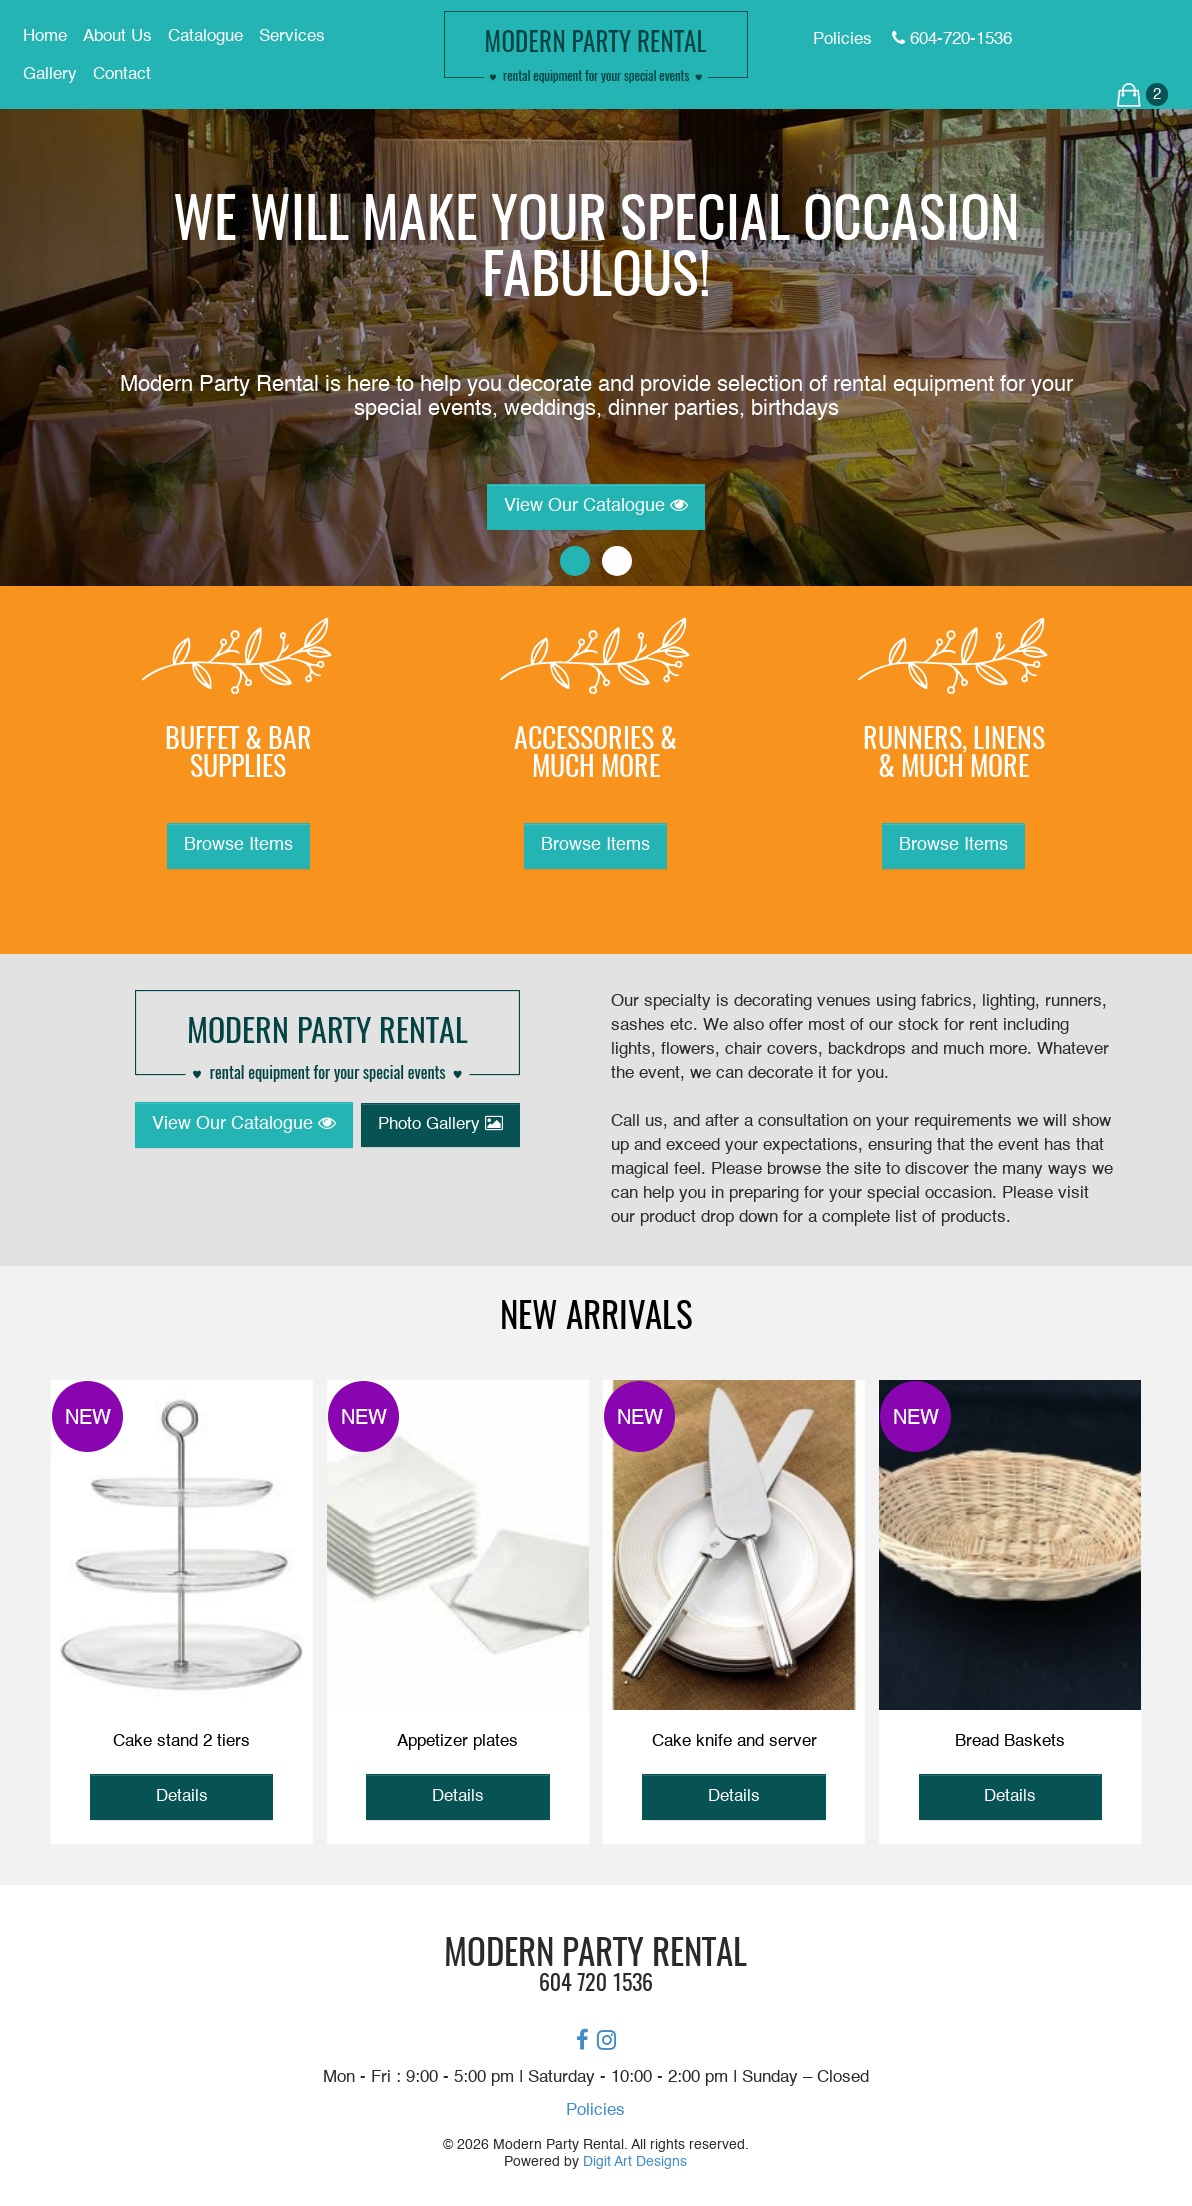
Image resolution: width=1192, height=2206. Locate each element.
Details (182, 1796)
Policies (595, 2110)
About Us (117, 36)
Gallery (50, 74)
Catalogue (205, 36)
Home (45, 36)
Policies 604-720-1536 (912, 39)
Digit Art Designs (635, 2162)
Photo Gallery (440, 1124)
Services (292, 36)
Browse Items (238, 845)
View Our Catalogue (596, 505)
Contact (122, 74)
